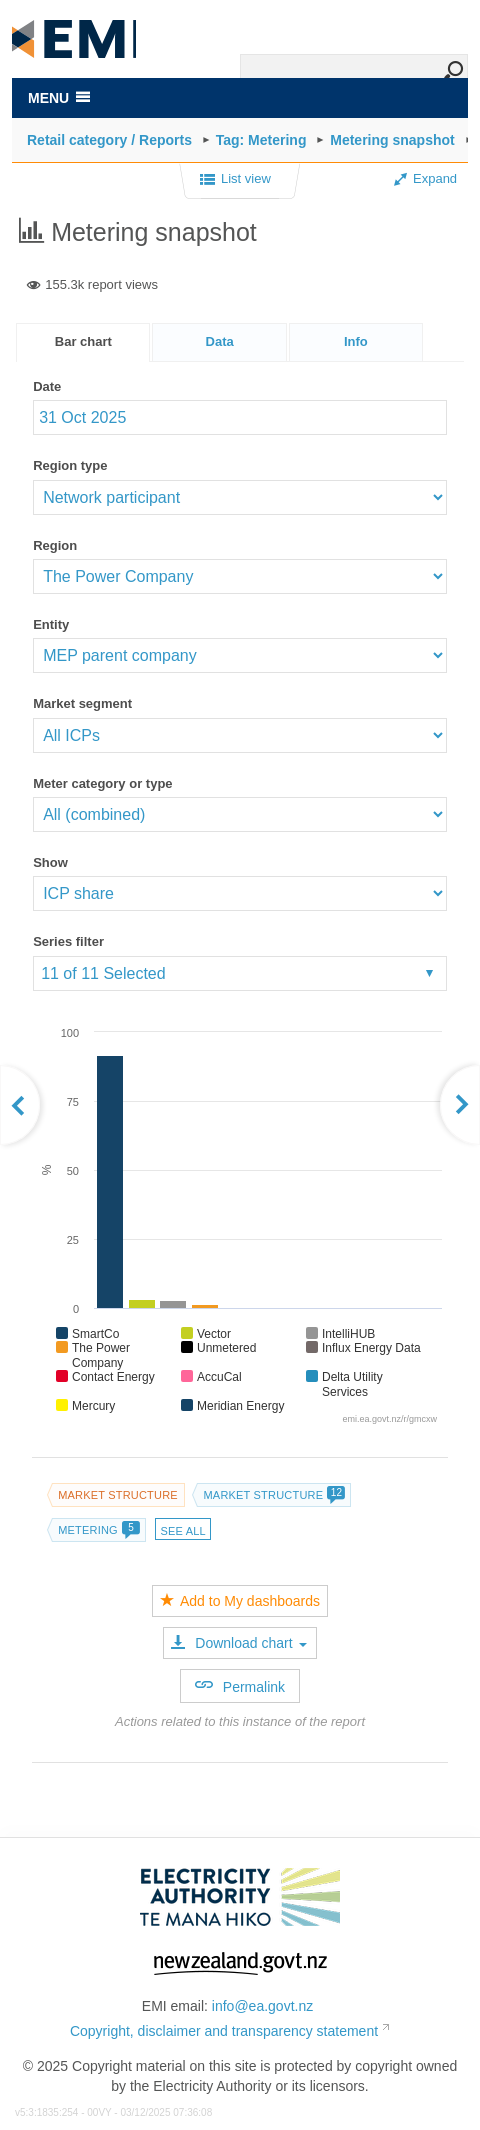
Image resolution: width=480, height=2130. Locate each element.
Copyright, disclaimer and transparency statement (224, 2031)
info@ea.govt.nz (262, 2006)
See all (182, 1531)
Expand (425, 178)
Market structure (118, 1495)
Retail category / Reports (109, 140)
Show (50, 862)
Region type (70, 465)
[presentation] (356, 342)
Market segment (82, 703)
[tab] (83, 342)
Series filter (68, 941)
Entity (51, 624)
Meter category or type (102, 783)
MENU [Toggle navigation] (59, 98)
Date (47, 386)
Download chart (238, 1643)
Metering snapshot (392, 140)
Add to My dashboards (240, 1601)
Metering (98, 1530)
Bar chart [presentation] (83, 341)
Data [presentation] (220, 341)
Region (55, 545)
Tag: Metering (261, 140)
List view (235, 180)
